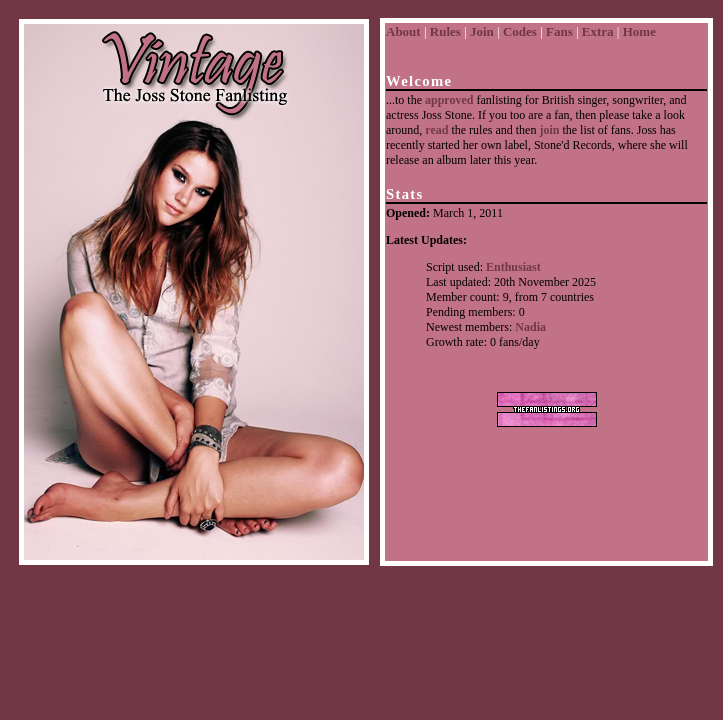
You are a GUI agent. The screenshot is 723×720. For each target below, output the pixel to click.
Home (639, 31)
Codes (520, 31)
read (436, 130)
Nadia (530, 327)
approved (449, 100)
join (549, 130)
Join (482, 31)
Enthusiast (513, 267)
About (403, 31)
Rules (445, 31)
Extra (598, 31)
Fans (559, 31)
